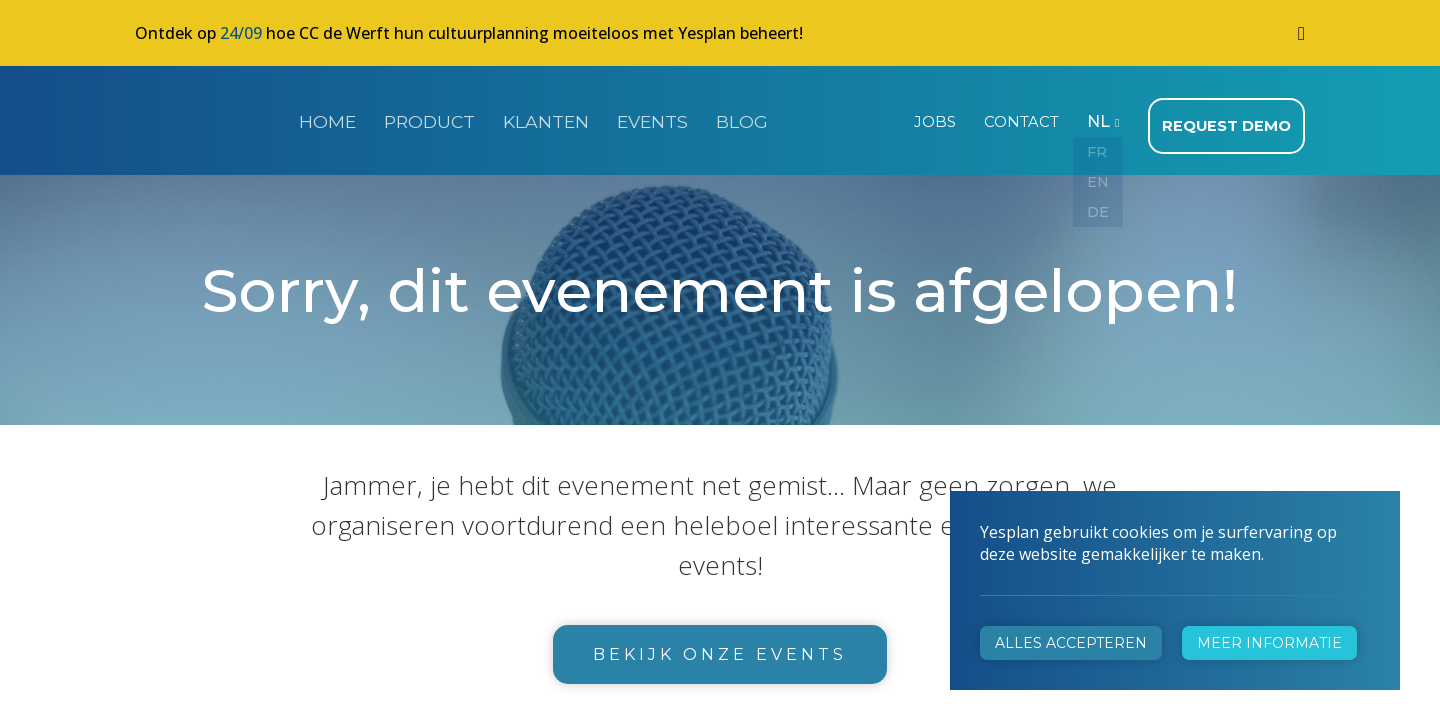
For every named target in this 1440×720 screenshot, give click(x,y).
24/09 (241, 33)
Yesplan (210, 118)
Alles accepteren (1071, 643)
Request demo (1229, 120)
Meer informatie (1269, 643)
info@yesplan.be (496, 524)
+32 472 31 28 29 (500, 496)
